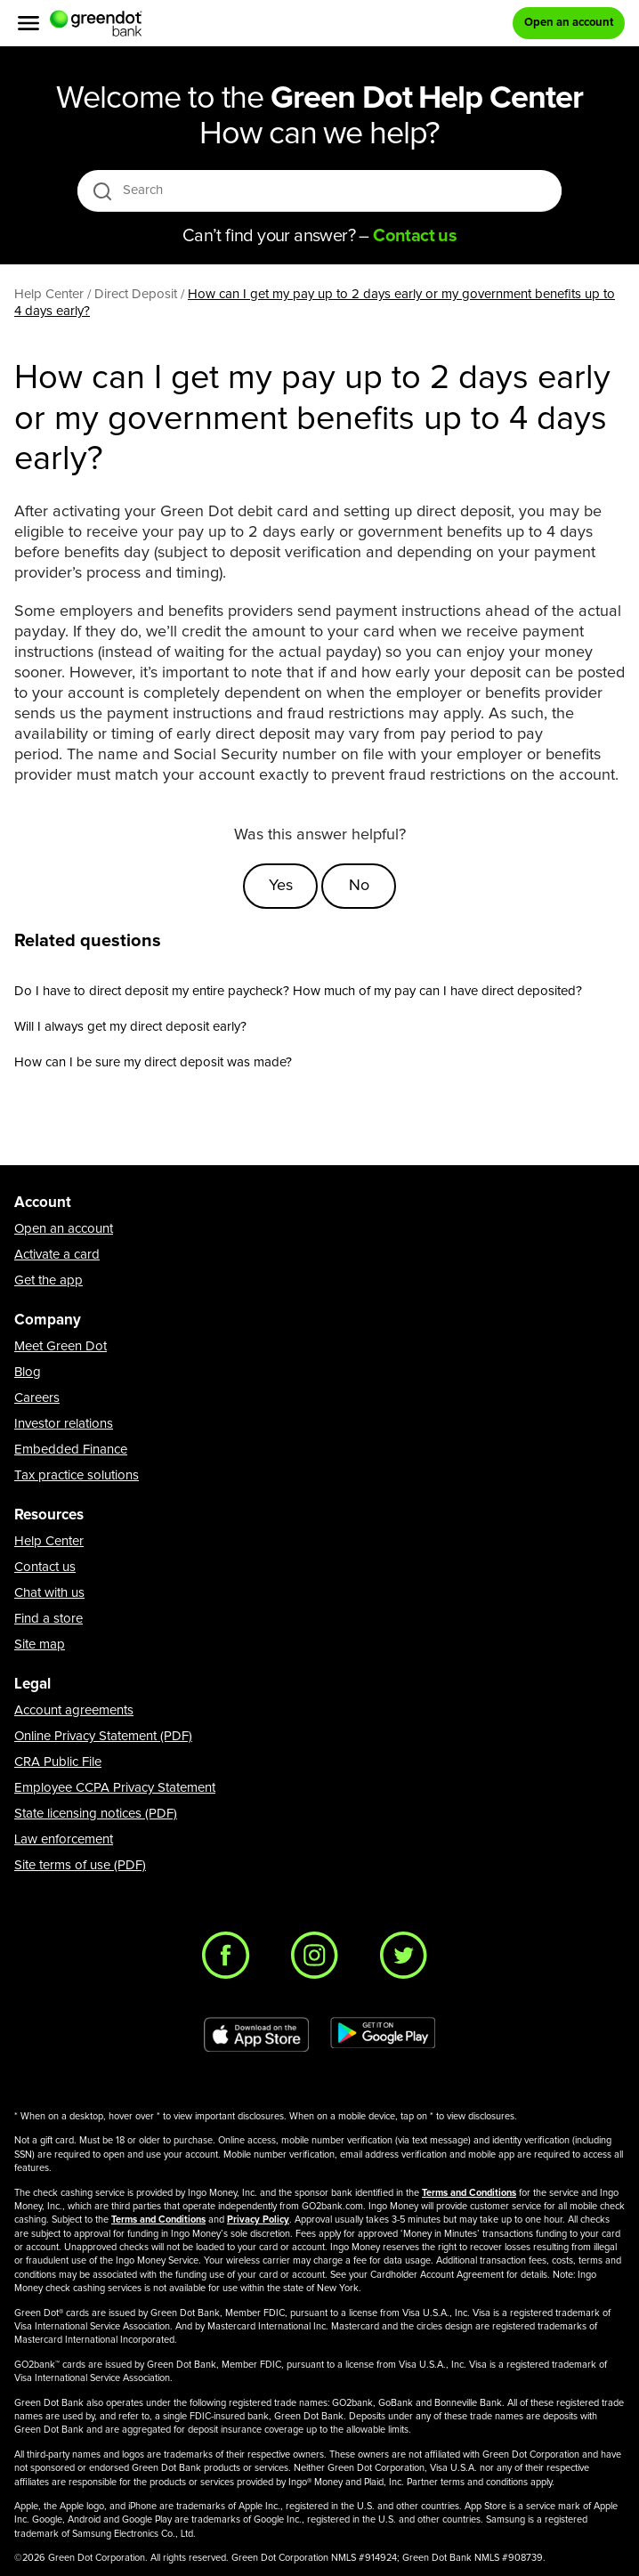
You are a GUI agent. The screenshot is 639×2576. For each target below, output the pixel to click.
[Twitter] (408, 1960)
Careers (37, 1398)
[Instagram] (319, 1960)
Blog (27, 1372)
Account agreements (73, 1710)
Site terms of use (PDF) (80, 1865)
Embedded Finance (70, 1449)
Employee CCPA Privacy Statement (114, 1787)
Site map (39, 1644)
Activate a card (57, 1254)
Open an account (63, 1228)
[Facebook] (230, 1960)
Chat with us (49, 1593)
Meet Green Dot (60, 1346)
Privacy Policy (258, 2219)
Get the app (48, 1280)
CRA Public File (57, 1762)
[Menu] (28, 23)
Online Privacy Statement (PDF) (103, 1736)
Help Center (49, 1541)
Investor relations (63, 1423)
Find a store (48, 1618)
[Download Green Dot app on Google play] (382, 2035)
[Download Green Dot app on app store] (256, 2035)
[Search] (321, 190)
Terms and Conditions (469, 2193)
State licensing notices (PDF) (95, 1813)
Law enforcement (63, 1839)
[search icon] (102, 191)
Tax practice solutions (76, 1475)
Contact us (45, 1567)
